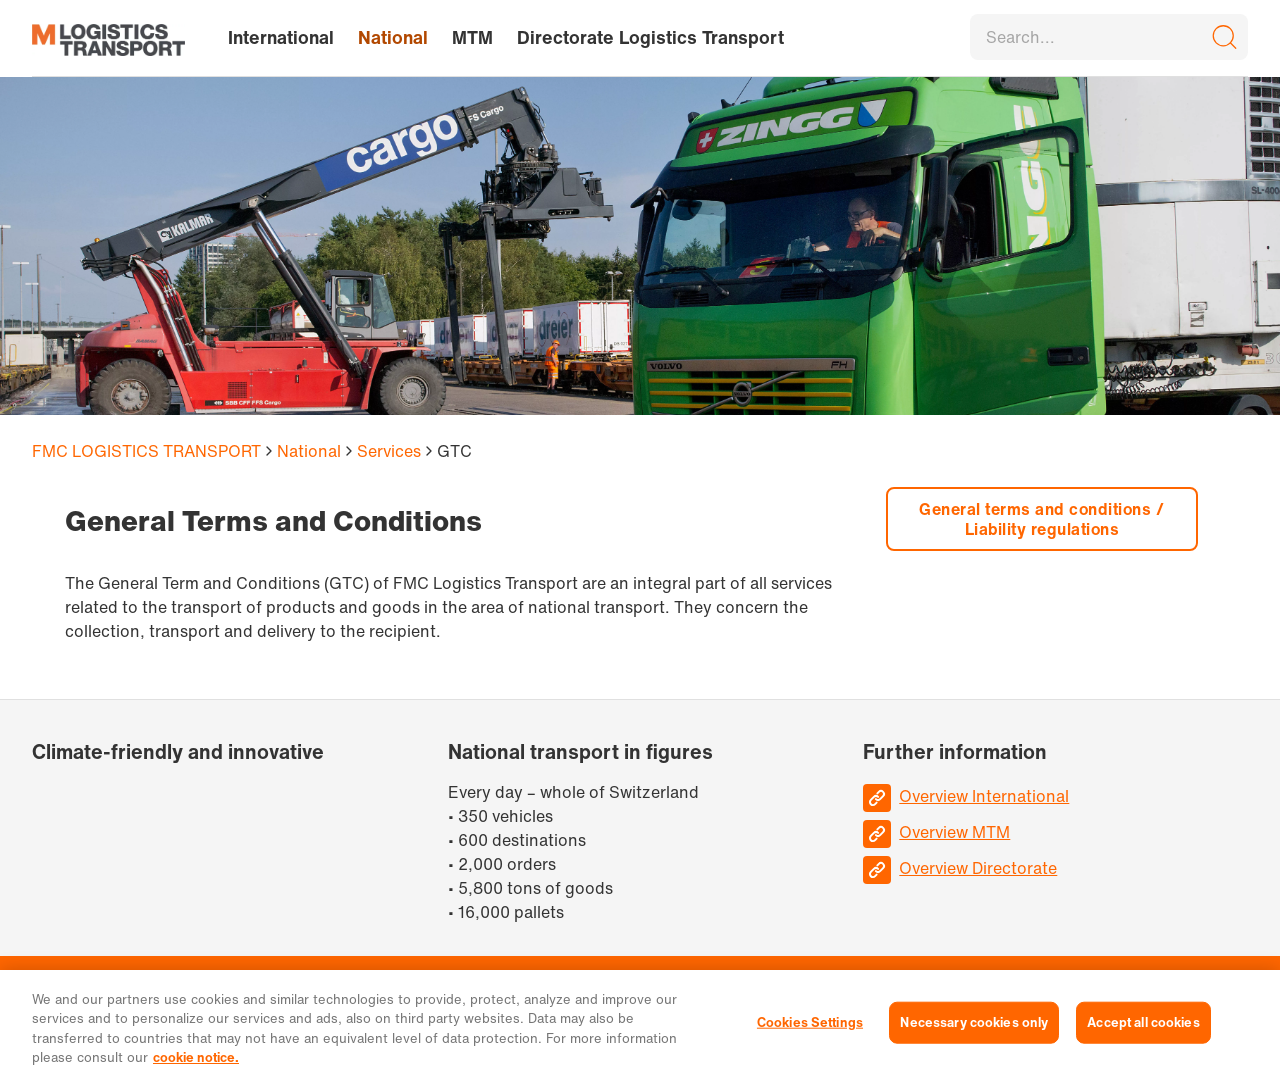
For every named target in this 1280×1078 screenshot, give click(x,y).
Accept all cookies (1143, 1022)
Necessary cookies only (974, 1022)
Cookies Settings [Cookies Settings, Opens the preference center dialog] (810, 1022)
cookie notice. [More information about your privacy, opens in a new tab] (196, 1057)
